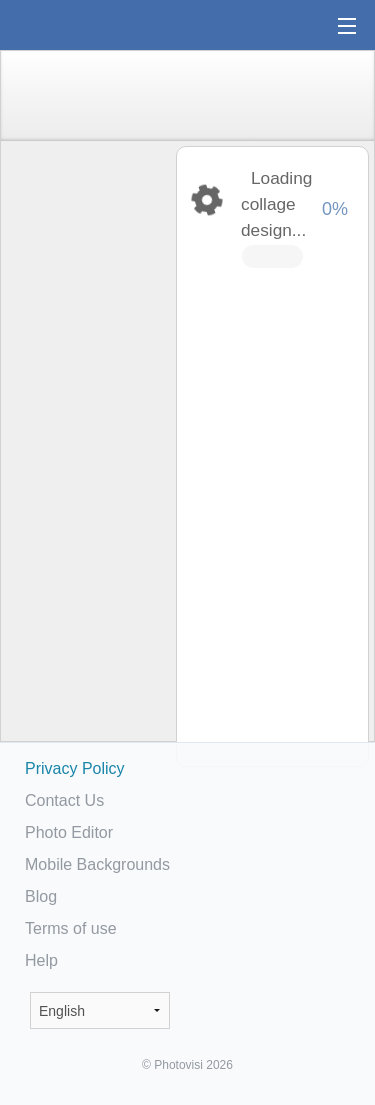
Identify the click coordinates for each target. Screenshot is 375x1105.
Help (41, 960)
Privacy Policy (75, 768)
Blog (41, 896)
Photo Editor (69, 832)
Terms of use (71, 928)
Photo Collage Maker (79, 25)
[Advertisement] (87, 456)
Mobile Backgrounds (97, 864)
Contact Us (64, 800)
